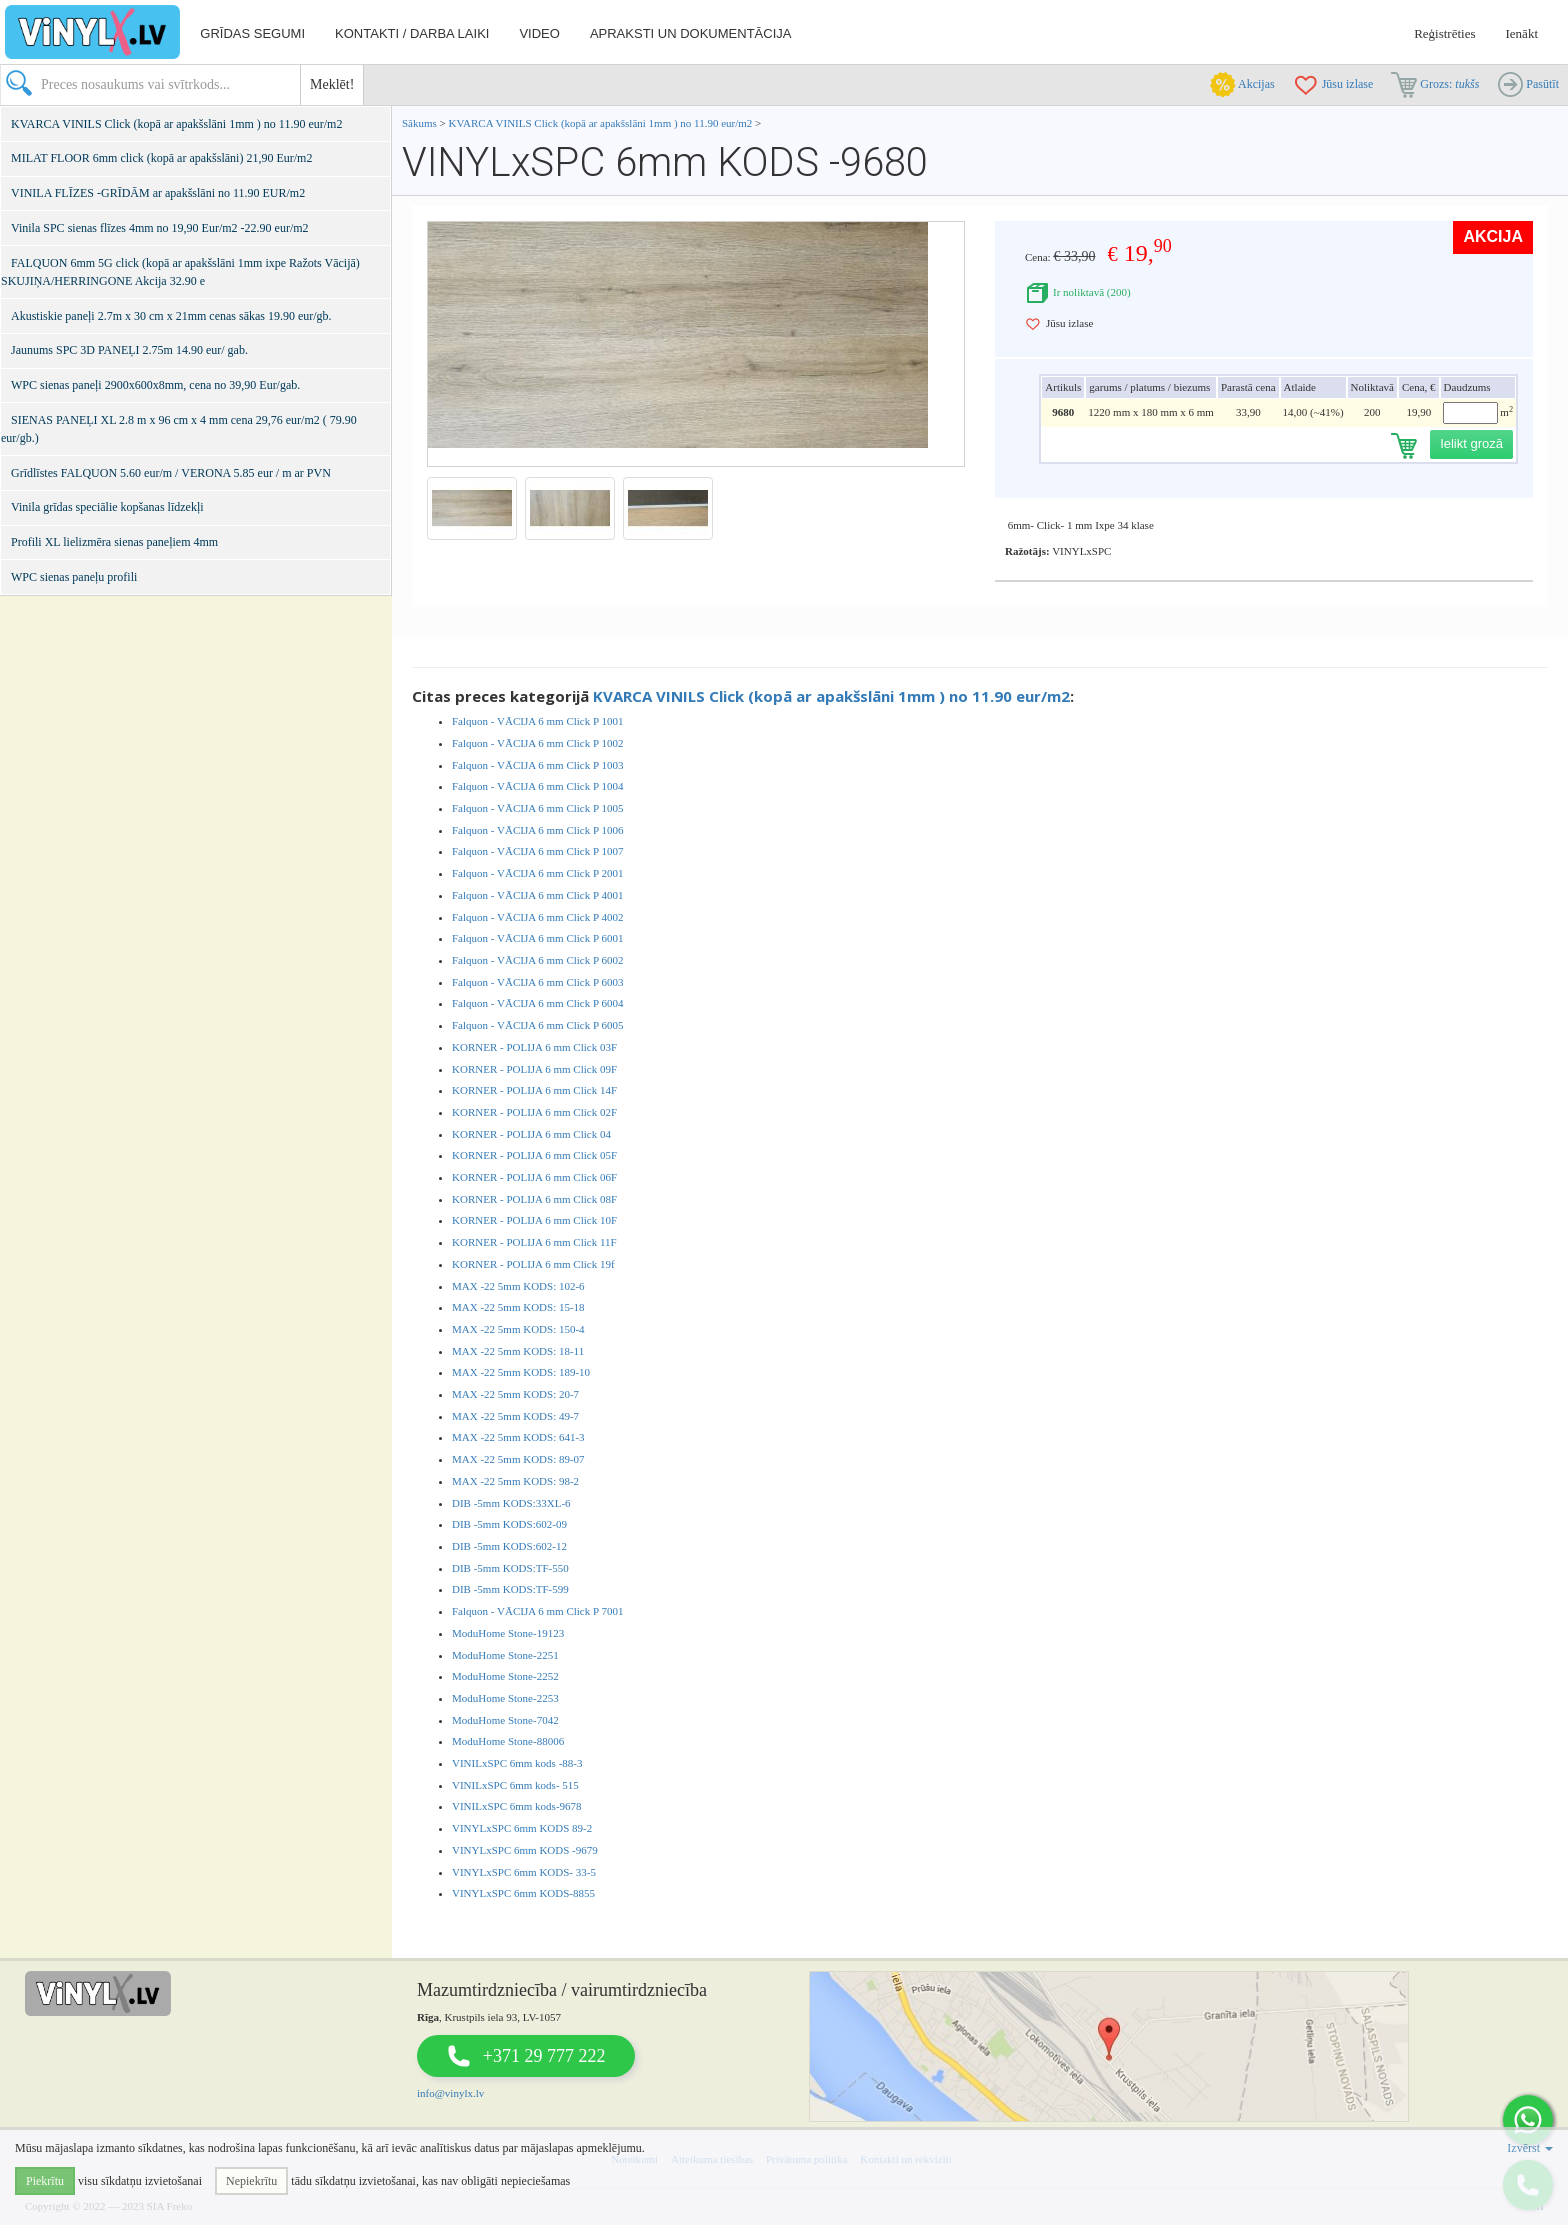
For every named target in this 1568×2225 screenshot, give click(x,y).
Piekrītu (45, 2181)
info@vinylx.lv (450, 2093)
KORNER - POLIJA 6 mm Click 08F (534, 1199)
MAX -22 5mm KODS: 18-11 (518, 1351)
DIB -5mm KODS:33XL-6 (511, 1503)
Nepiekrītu (251, 2181)
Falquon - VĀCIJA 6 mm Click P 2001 (537, 873)
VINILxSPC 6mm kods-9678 (517, 1806)
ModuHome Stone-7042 (505, 1720)
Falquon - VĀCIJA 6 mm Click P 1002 (537, 743)
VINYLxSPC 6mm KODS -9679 (525, 1850)
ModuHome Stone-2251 (505, 1655)
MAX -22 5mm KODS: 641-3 (518, 1437)
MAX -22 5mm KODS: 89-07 (518, 1459)
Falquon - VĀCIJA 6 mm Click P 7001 (537, 1611)
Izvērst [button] (1530, 2148)
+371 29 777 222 (544, 2056)
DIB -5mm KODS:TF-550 (510, 1568)
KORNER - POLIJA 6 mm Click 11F (534, 1242)
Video (539, 33)
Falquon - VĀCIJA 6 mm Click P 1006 (537, 830)
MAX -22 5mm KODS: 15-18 (518, 1307)
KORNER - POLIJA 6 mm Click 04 (531, 1134)
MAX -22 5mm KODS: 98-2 (515, 1481)
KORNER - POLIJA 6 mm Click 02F (534, 1112)
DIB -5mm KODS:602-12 (509, 1546)
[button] (1528, 2120)
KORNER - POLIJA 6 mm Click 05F (534, 1155)
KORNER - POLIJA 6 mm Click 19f (533, 1264)
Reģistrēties (1444, 33)
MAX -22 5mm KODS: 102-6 (518, 1286)
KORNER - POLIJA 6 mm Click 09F (534, 1069)
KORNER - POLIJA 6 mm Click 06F (534, 1177)
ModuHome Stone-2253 (505, 1698)
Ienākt (1522, 33)
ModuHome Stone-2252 (505, 1676)
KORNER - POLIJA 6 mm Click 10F (534, 1220)
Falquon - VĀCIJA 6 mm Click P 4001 (537, 895)
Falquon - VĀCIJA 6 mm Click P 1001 (537, 721)
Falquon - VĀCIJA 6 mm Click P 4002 (537, 917)
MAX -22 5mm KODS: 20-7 (515, 1394)
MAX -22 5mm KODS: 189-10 (521, 1372)
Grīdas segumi (252, 33)
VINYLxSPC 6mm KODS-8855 (523, 1893)
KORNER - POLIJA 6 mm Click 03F (534, 1047)
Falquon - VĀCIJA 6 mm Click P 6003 (537, 982)
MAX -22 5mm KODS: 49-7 (515, 1416)
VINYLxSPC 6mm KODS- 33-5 (524, 1872)
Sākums (419, 123)
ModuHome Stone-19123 (508, 1633)
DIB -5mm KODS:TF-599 (510, 1589)
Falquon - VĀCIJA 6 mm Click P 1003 (537, 765)
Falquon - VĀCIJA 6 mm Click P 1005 (537, 808)
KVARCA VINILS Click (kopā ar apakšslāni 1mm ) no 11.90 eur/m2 (601, 123)
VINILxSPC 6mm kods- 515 (515, 1785)
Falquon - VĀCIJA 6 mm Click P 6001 (537, 938)
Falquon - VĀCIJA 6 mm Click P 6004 (537, 1003)
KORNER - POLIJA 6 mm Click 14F (534, 1090)
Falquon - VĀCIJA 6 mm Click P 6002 (537, 960)
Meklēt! (332, 84)
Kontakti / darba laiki (412, 33)
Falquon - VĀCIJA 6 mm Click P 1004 (537, 786)
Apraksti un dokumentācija (691, 33)
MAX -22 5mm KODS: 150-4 (518, 1329)
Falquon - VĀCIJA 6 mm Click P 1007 (537, 851)
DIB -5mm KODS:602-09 (509, 1524)
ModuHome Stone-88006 (508, 1741)
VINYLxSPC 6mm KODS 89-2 (522, 1828)
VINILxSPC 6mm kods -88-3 (517, 1763)
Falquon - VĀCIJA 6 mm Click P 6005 (537, 1025)
